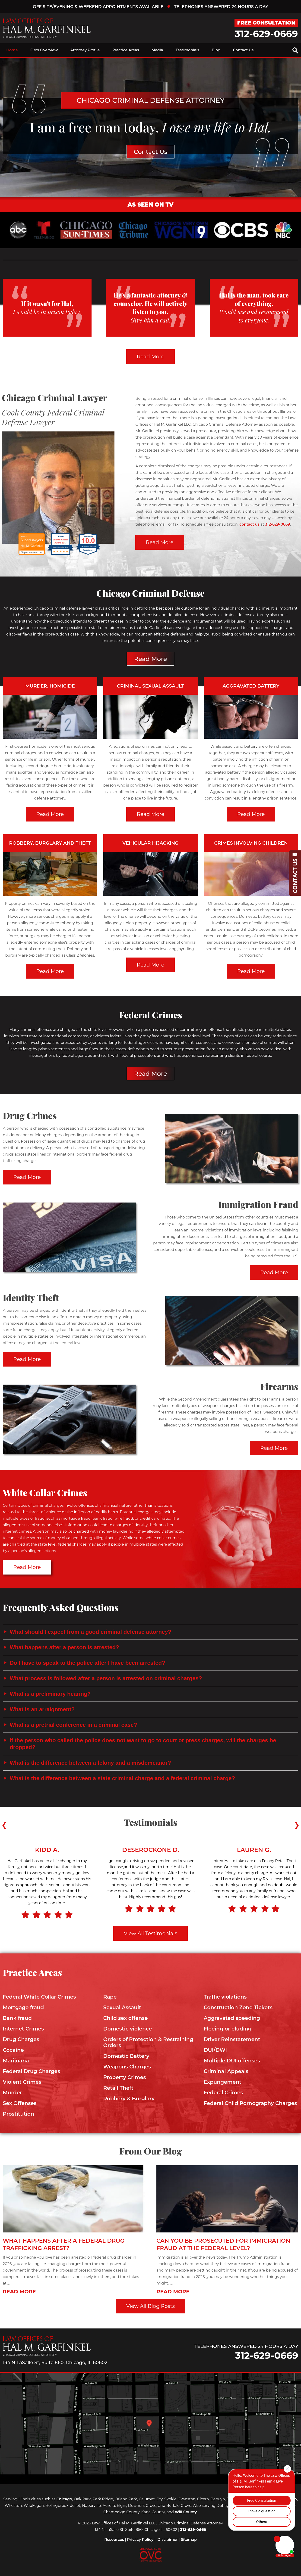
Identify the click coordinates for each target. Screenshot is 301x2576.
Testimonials (187, 50)
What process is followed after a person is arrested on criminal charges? (106, 1678)
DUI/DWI (215, 2050)
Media (157, 50)
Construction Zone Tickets (238, 2007)
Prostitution (18, 2114)
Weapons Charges (127, 2067)
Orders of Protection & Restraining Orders (148, 2042)
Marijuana (16, 2061)
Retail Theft (118, 2088)
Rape (110, 1997)
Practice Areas (125, 50)
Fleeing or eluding (228, 2029)
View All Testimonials (150, 1933)
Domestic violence (127, 2029)
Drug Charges (21, 2039)
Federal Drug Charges (31, 2071)
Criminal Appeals (226, 2071)
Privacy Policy (140, 2539)
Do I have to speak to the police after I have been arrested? (87, 1663)
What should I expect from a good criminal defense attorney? (90, 1632)
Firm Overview (44, 50)
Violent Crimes (22, 2082)
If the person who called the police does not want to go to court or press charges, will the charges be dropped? (143, 1743)
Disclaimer (167, 2539)
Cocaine (13, 2050)
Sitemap (189, 2539)
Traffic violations (225, 1997)
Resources (114, 2539)
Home (12, 50)
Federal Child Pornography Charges (250, 2103)
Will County (186, 2512)
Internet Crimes (23, 2029)
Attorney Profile (85, 50)
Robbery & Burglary (129, 2099)
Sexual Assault (122, 2007)
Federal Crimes (223, 2092)
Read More (150, 356)
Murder (12, 2092)
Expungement (222, 2082)
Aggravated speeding (232, 2018)
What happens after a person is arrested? (64, 1647)
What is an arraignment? (42, 1709)
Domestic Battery (126, 2056)
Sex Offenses (20, 2103)
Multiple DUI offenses (232, 2061)
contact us (249, 524)
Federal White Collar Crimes (39, 1997)
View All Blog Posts (150, 2306)
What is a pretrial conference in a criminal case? (73, 1725)
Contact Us (243, 50)
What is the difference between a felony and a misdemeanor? (90, 1763)
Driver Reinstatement (232, 2039)
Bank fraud (17, 2018)
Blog (216, 50)
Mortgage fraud (23, 2007)
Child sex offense (125, 2018)
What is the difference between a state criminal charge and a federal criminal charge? (122, 1778)
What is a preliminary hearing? (50, 1694)
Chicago (64, 2499)
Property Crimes (124, 2077)
